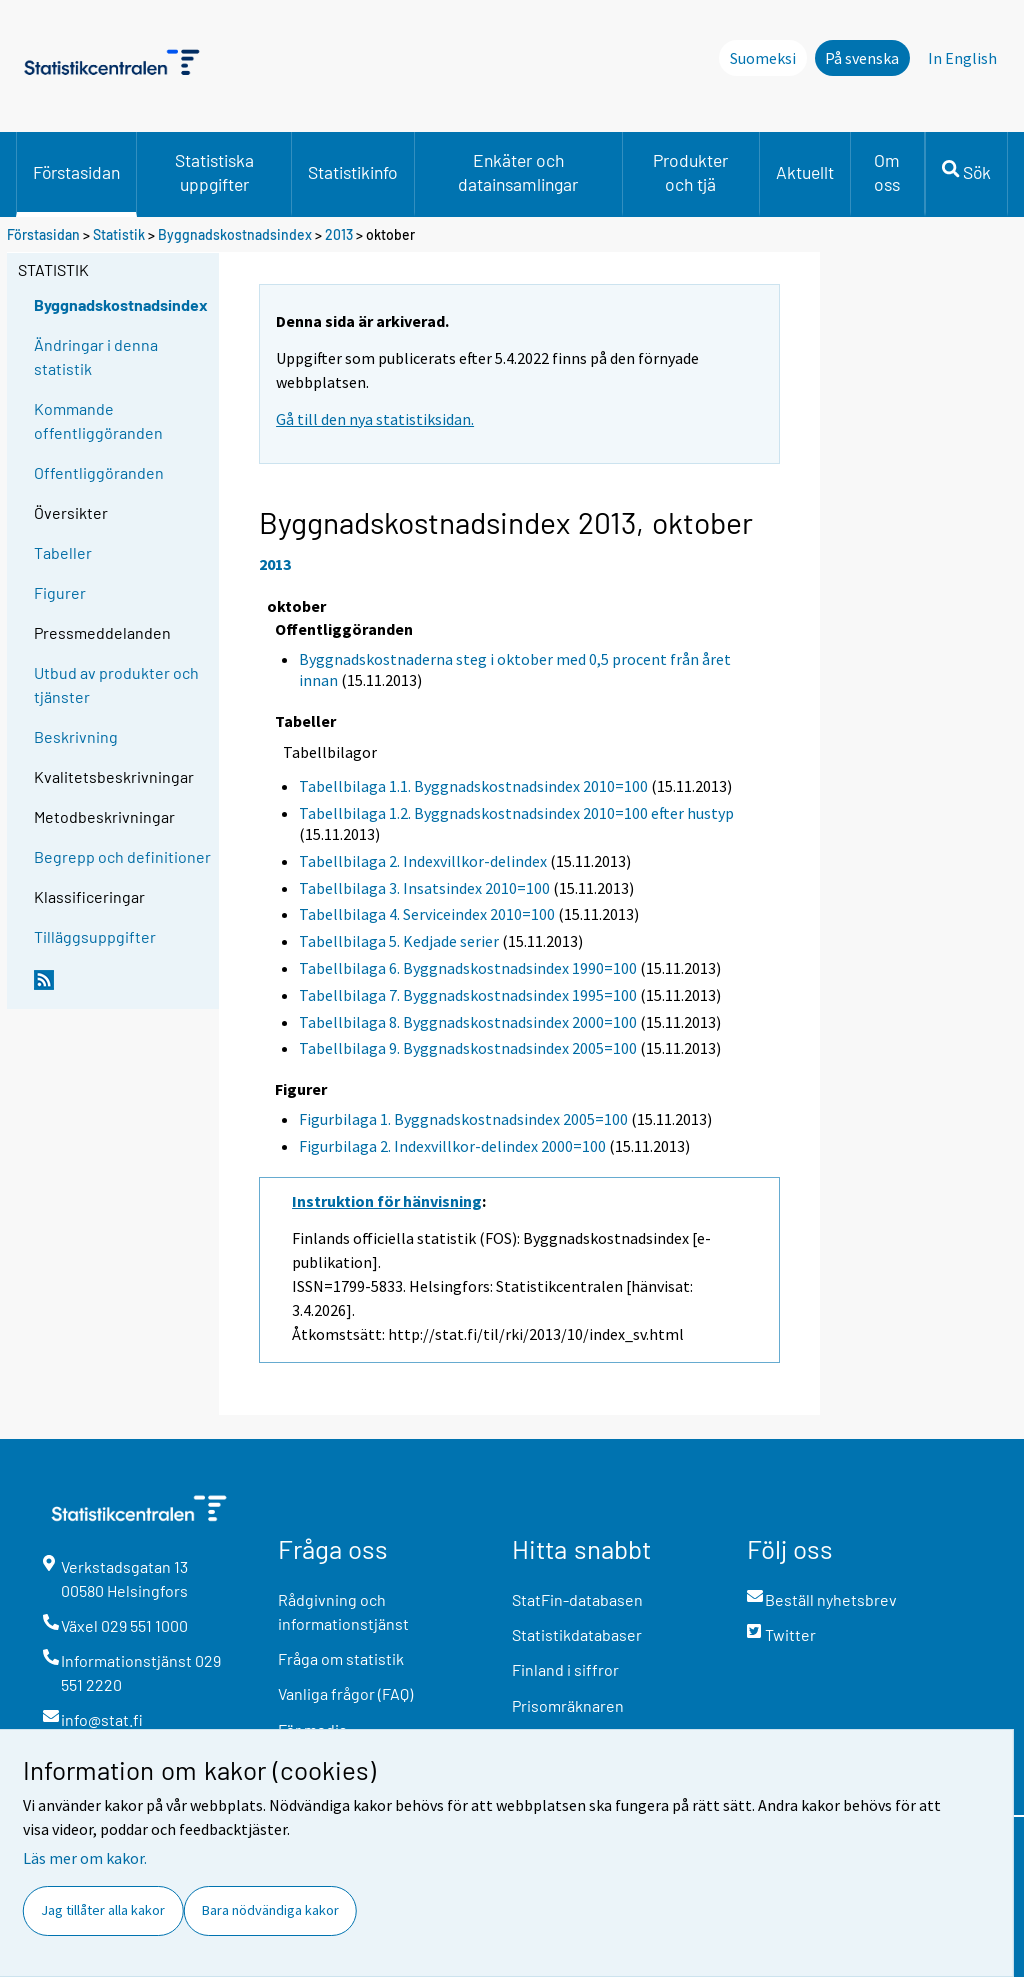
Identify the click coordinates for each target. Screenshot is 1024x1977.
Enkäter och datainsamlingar (518, 172)
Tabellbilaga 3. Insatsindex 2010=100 (424, 888)
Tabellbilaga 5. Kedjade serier (399, 941)
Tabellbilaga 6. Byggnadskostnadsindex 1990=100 (468, 968)
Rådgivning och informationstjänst (343, 1611)
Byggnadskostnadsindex (236, 234)
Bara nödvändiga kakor (270, 1910)
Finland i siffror (565, 1669)
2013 (339, 234)
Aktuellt (805, 172)
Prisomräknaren (568, 1705)
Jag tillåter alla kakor (103, 1910)
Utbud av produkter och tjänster (116, 684)
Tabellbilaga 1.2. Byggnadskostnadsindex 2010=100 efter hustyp (516, 813)
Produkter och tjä (690, 172)
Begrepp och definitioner (122, 856)
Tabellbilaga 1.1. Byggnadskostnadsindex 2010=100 (473, 786)
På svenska (862, 58)
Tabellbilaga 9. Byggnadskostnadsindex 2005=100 (468, 1048)
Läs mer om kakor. (85, 1858)
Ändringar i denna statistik (96, 356)
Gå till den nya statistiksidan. (375, 419)
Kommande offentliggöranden (98, 420)
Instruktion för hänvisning (387, 1201)
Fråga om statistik (341, 1658)
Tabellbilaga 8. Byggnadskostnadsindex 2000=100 (468, 1022)
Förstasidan (76, 172)
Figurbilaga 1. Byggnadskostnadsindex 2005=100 (463, 1119)
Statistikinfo (353, 172)
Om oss (887, 172)
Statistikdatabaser (577, 1634)
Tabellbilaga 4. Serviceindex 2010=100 (427, 914)
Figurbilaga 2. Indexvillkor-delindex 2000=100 (452, 1146)
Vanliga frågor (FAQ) (345, 1693)
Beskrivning (76, 736)
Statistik (119, 234)
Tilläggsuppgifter (95, 936)
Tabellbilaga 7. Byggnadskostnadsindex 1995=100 (468, 995)
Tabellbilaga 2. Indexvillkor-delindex (423, 861)
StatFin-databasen (577, 1599)
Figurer (60, 592)
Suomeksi (763, 58)
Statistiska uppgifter (214, 172)
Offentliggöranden (99, 472)
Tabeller (63, 552)
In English (962, 58)
